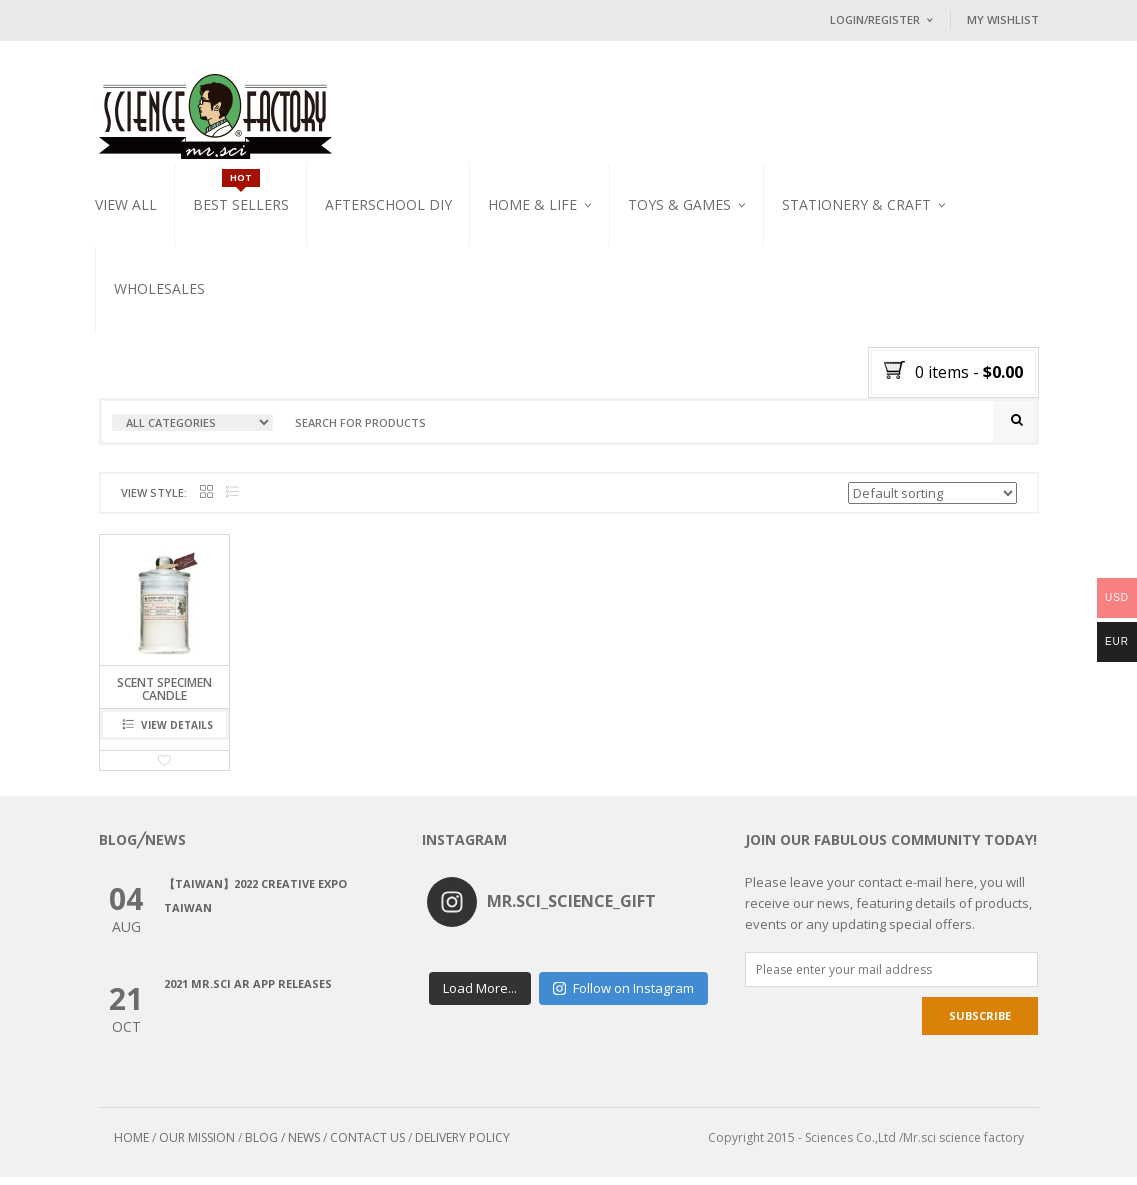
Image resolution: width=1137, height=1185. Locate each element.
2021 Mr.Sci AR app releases (248, 991)
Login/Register (875, 19)
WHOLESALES (159, 288)
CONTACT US (367, 1145)
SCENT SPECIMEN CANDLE (164, 697)
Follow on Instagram (623, 986)
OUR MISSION (197, 1145)
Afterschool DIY (388, 204)
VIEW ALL (126, 204)
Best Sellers (241, 204)
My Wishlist (1003, 19)
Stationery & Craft (856, 204)
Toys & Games (679, 204)
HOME (131, 1145)
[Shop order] (932, 501)
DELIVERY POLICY (462, 1145)
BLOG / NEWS (282, 1145)
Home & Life (532, 204)
